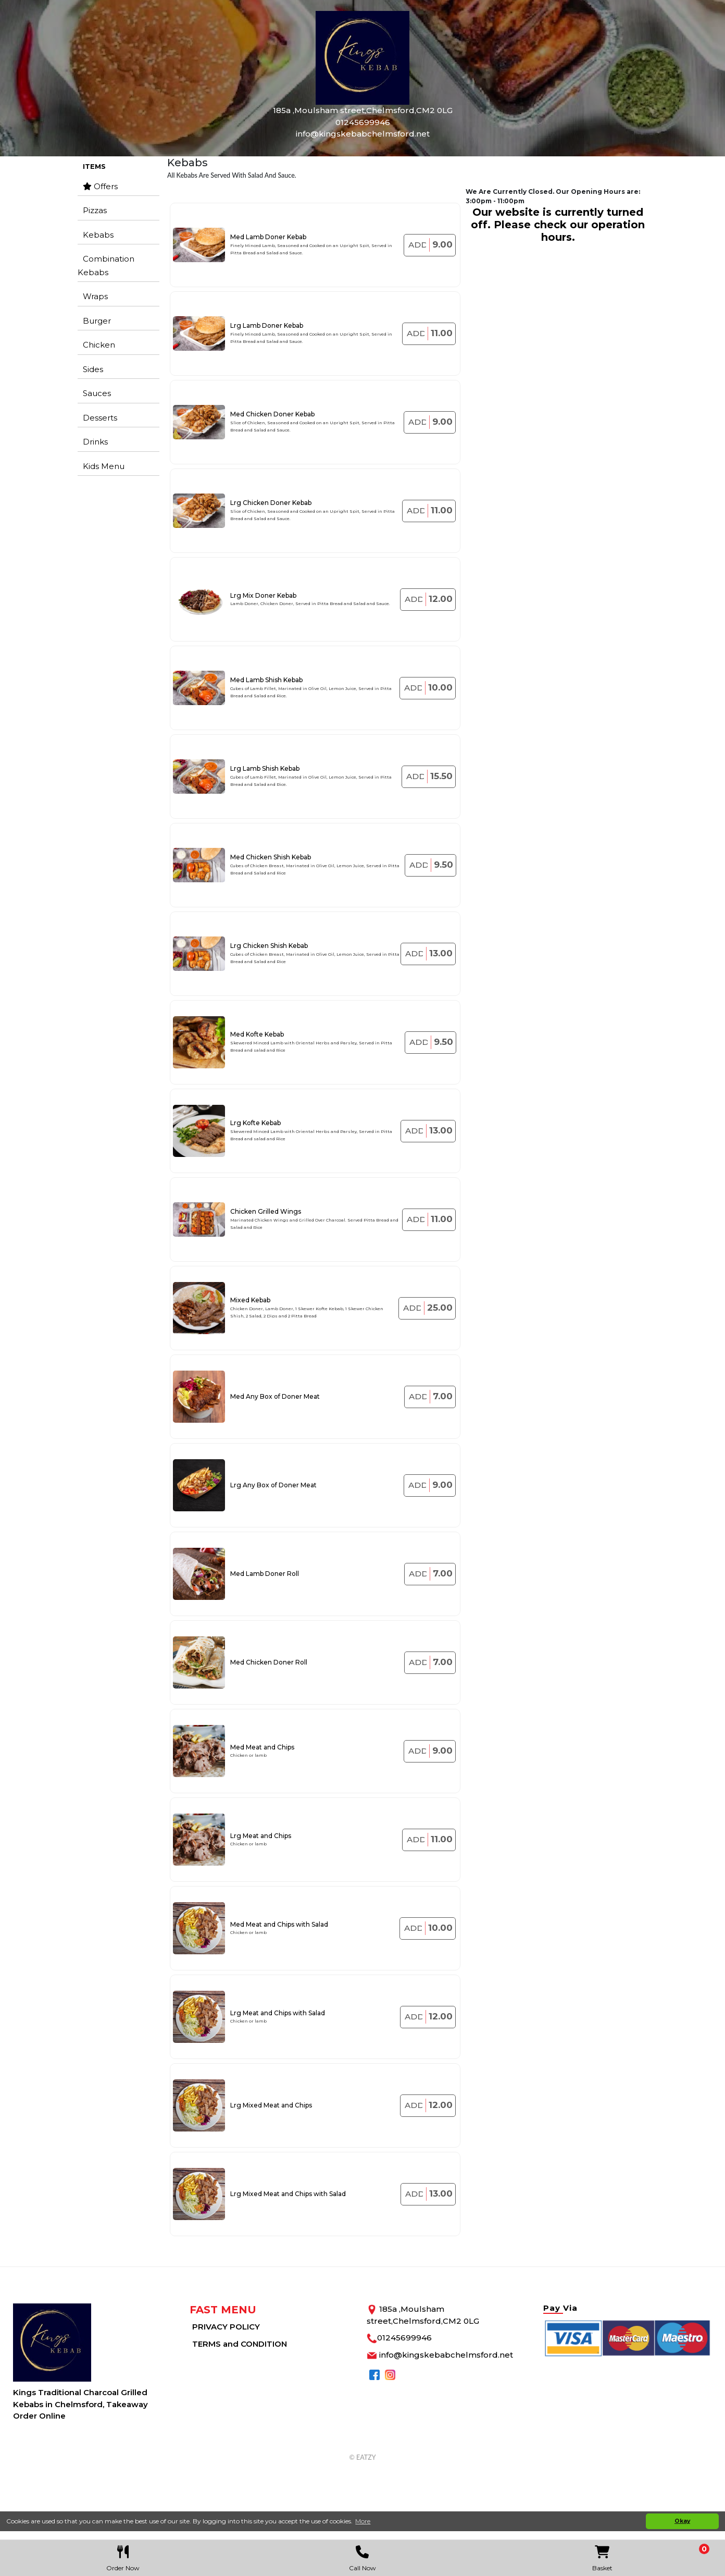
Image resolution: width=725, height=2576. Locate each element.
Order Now (122, 2556)
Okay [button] (682, 2521)
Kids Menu (103, 466)
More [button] (362, 2521)
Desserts (100, 418)
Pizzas (95, 210)
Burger (97, 321)
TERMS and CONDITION (239, 2344)
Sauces (97, 393)
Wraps (95, 296)
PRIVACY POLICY (226, 2327)
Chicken (99, 345)
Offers (100, 186)
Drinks (95, 442)
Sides (93, 369)
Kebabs (98, 235)
